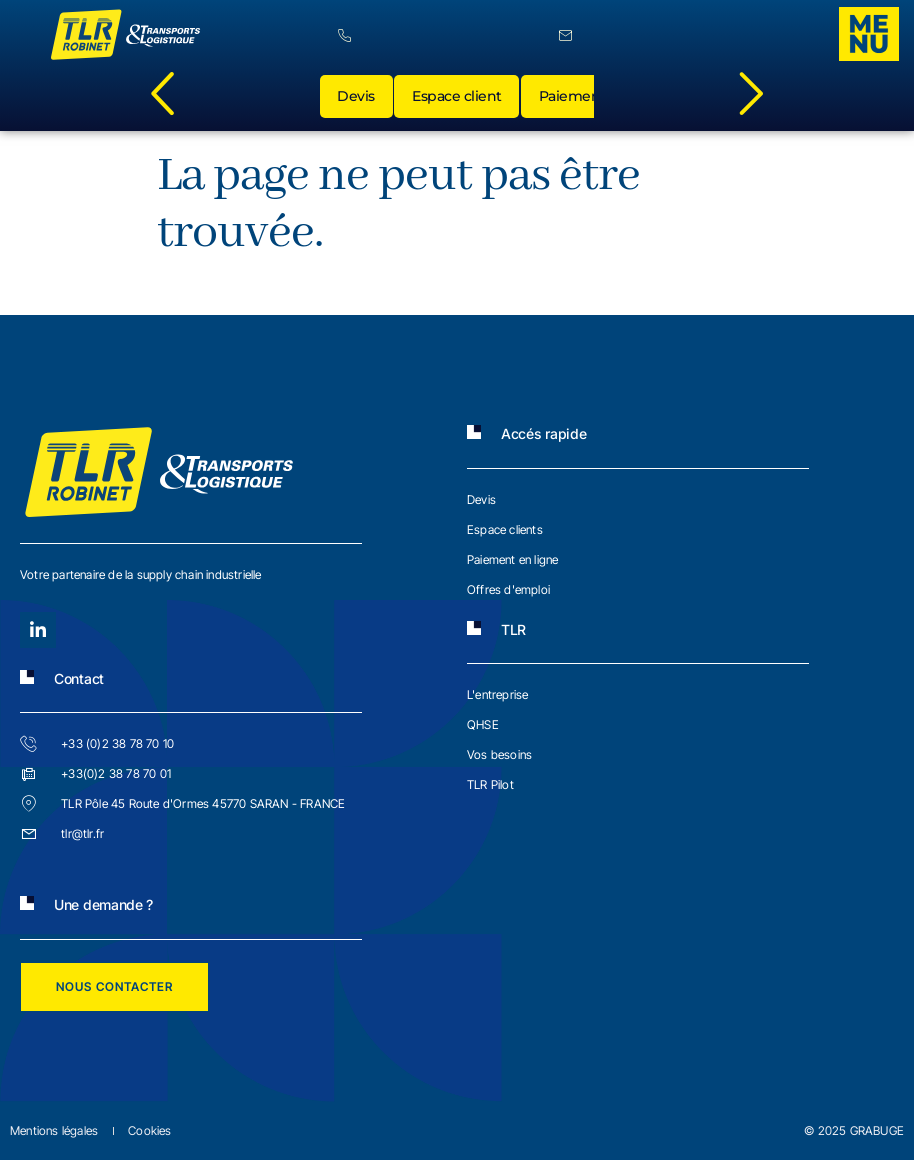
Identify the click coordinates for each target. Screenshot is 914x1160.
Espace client (462, 100)
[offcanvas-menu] (869, 34)
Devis (359, 100)
